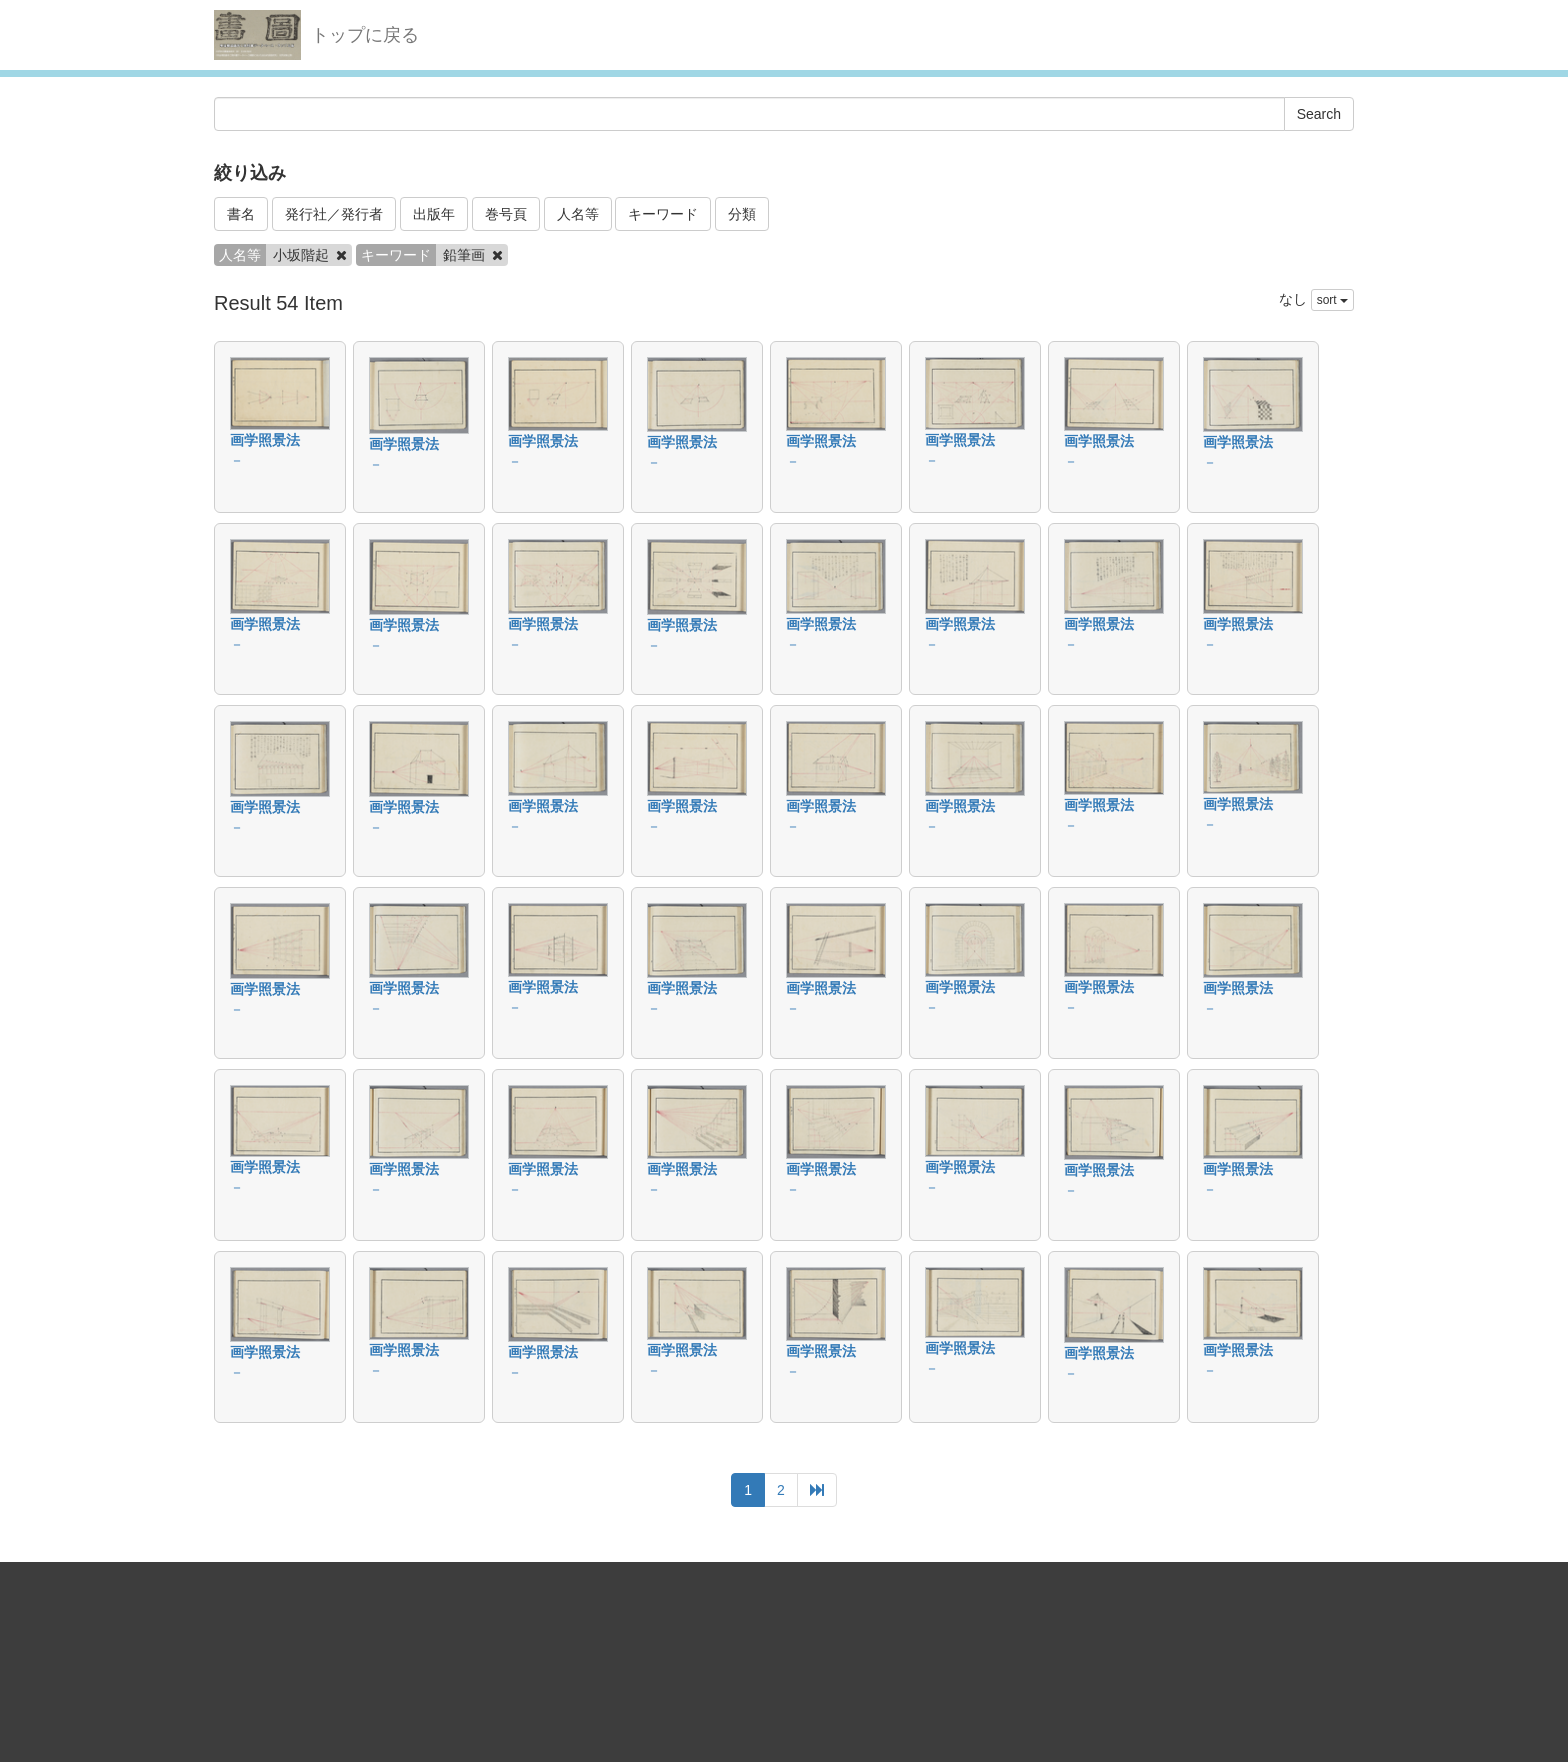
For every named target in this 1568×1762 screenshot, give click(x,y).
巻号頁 (506, 214)
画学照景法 (265, 440)
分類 (742, 214)
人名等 (578, 214)
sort (1332, 300)
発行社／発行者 (334, 214)
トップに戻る (365, 35)
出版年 (434, 214)
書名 (241, 214)
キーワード (663, 214)
